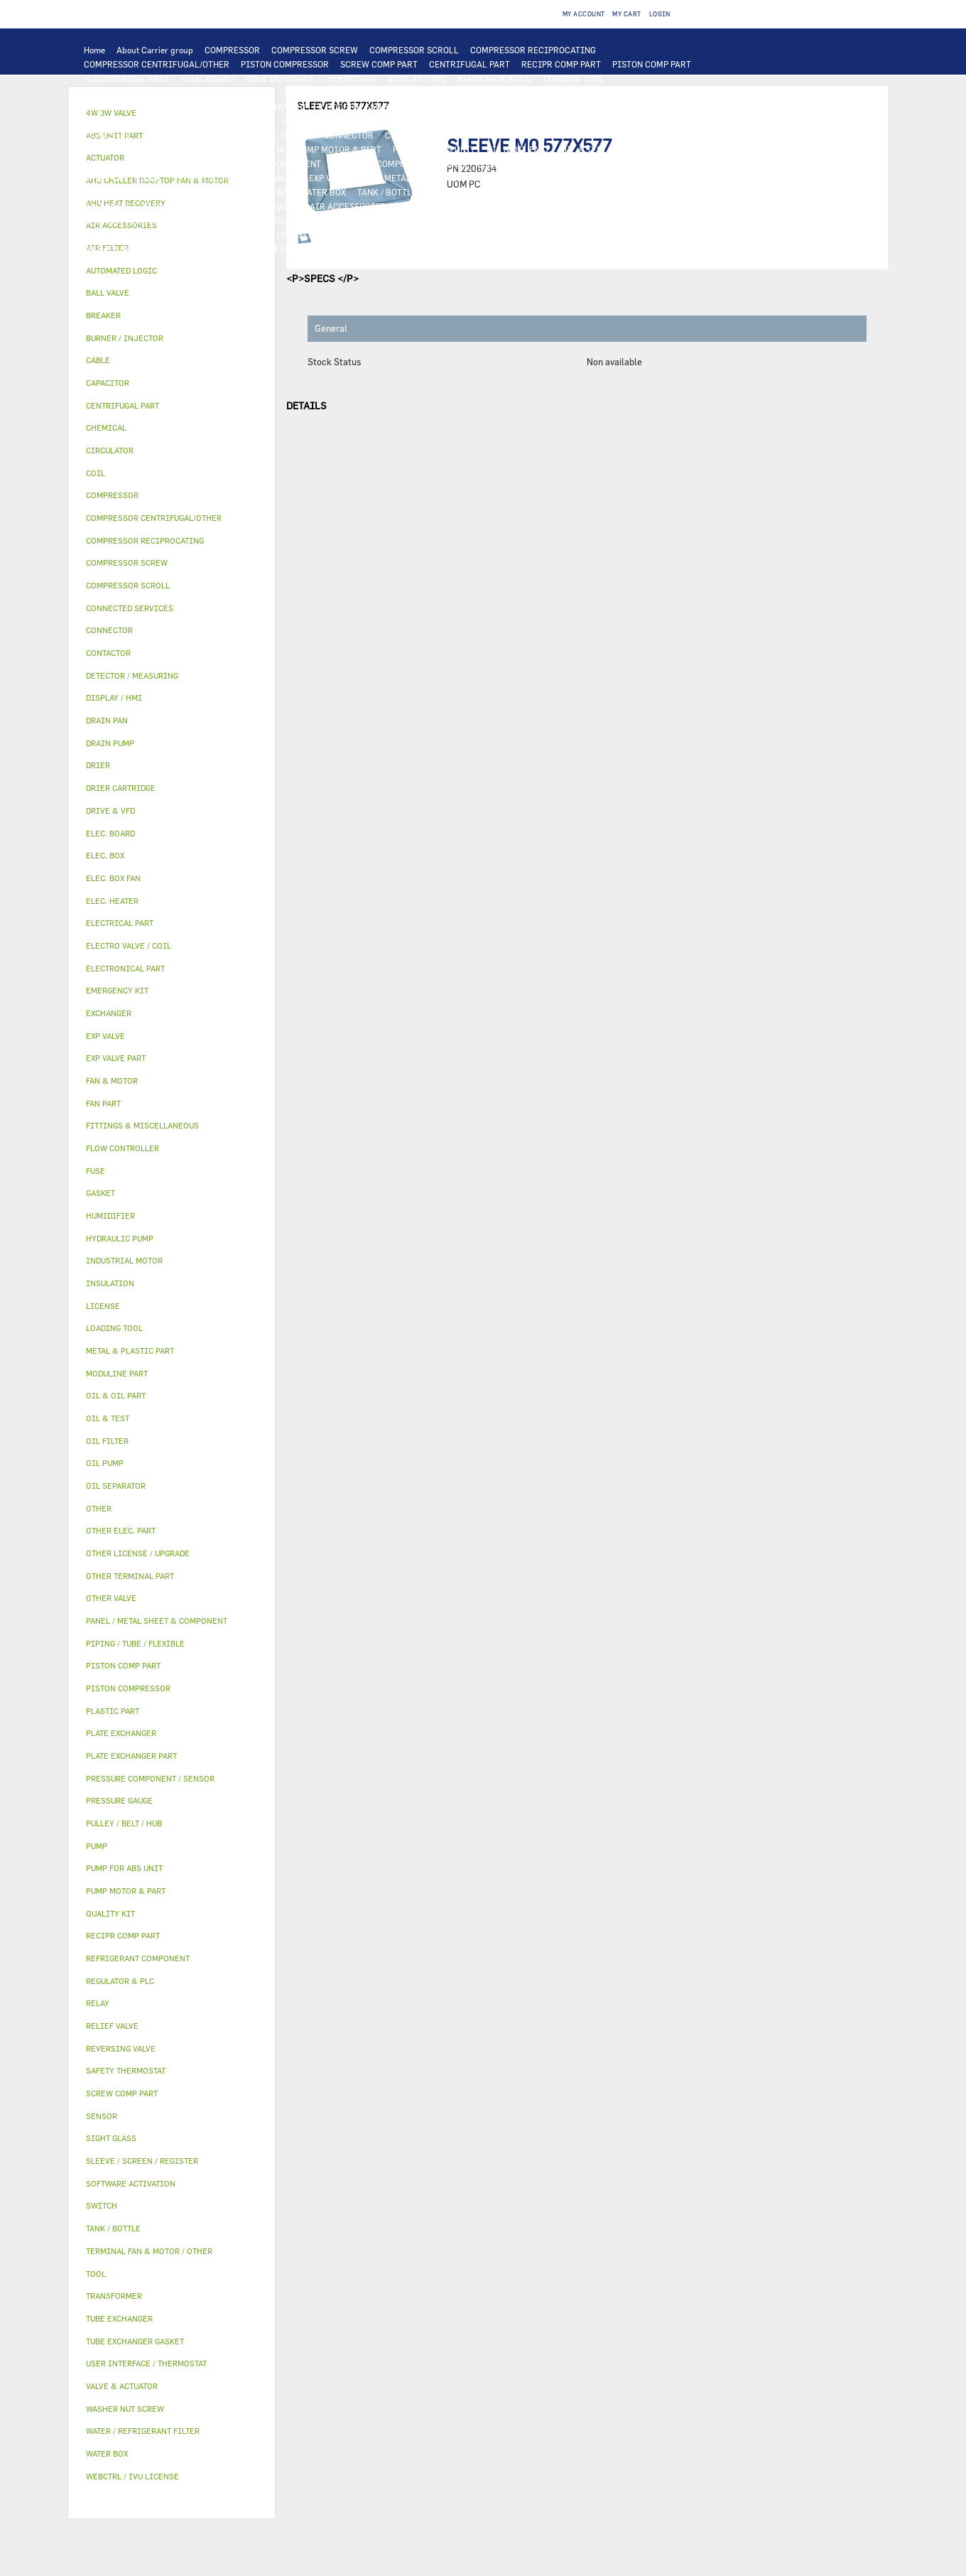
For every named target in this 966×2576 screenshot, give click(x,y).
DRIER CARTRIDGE (122, 178)
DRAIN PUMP (194, 149)
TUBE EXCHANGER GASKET (137, 107)
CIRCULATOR (258, 149)
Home (94, 50)
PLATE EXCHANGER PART (597, 92)
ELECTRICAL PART (171, 121)
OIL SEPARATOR (116, 163)
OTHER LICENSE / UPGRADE (500, 220)
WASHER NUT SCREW (126, 249)
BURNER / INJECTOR (466, 249)
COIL (354, 92)
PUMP (682, 135)
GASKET (365, 234)
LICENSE (197, 220)
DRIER (649, 163)
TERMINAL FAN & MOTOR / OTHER (500, 107)
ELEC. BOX (483, 121)
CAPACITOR (107, 135)
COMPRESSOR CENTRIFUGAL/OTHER (156, 64)
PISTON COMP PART (651, 64)
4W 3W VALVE (607, 192)
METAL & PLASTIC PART (432, 178)
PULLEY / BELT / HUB (296, 234)
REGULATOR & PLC (494, 78)
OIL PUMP (179, 163)
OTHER (580, 220)
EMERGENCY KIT (348, 249)
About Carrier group (154, 50)
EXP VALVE (277, 178)
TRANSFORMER (546, 121)
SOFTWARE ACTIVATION (385, 220)
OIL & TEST (584, 149)
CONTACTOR (307, 121)
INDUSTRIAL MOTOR (620, 107)
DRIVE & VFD (245, 121)
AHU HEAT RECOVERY (126, 220)
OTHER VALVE (271, 206)
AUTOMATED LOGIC (234, 92)
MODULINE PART (625, 249)
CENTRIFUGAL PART (469, 64)
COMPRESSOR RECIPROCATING (533, 50)
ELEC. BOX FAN (172, 135)
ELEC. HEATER (284, 135)
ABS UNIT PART (550, 249)
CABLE (438, 121)
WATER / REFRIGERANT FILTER (241, 249)
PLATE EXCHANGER (414, 92)
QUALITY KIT (110, 263)
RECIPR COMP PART (561, 64)
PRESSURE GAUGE (184, 263)
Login (660, 14)
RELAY (356, 121)
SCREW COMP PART (379, 64)
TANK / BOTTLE (387, 192)
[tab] (171, 271)
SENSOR (229, 135)
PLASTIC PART (521, 178)
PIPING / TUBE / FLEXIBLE (136, 234)
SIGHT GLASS (419, 234)
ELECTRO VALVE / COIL (188, 206)
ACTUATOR (667, 192)
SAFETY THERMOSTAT (531, 135)
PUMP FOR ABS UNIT (434, 149)
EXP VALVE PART (341, 178)
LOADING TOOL (573, 78)
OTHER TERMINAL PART (636, 234)
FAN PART (103, 121)
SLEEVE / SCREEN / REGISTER (577, 206)
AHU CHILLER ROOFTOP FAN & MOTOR (344, 107)
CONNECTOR (349, 135)
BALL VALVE (107, 206)
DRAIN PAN (266, 192)
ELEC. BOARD (207, 78)
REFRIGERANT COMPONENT (265, 163)
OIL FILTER (641, 149)
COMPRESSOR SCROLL (414, 50)
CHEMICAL (222, 234)
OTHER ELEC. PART (622, 135)
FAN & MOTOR (229, 107)
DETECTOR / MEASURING (133, 92)
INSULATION (453, 192)
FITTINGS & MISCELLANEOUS (517, 234)
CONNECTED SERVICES (431, 135)
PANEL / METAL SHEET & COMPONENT (158, 192)
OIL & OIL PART (518, 149)
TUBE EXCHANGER (500, 92)
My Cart (626, 14)
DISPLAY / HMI (416, 78)
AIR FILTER (419, 206)
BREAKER (607, 121)
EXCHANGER (308, 92)
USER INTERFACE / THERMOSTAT (311, 78)
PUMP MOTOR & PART (338, 149)
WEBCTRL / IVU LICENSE (276, 220)
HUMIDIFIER (481, 206)
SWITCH (396, 121)
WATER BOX (323, 192)
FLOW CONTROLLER (517, 163)
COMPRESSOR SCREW (314, 50)
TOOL (403, 249)
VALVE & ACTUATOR (530, 192)
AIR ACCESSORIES (347, 206)
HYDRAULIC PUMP (120, 149)
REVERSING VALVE (208, 178)
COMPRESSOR (232, 50)
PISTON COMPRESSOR (285, 64)
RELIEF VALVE (596, 163)
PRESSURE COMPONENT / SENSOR (399, 163)
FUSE (648, 121)
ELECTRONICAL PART (127, 78)
